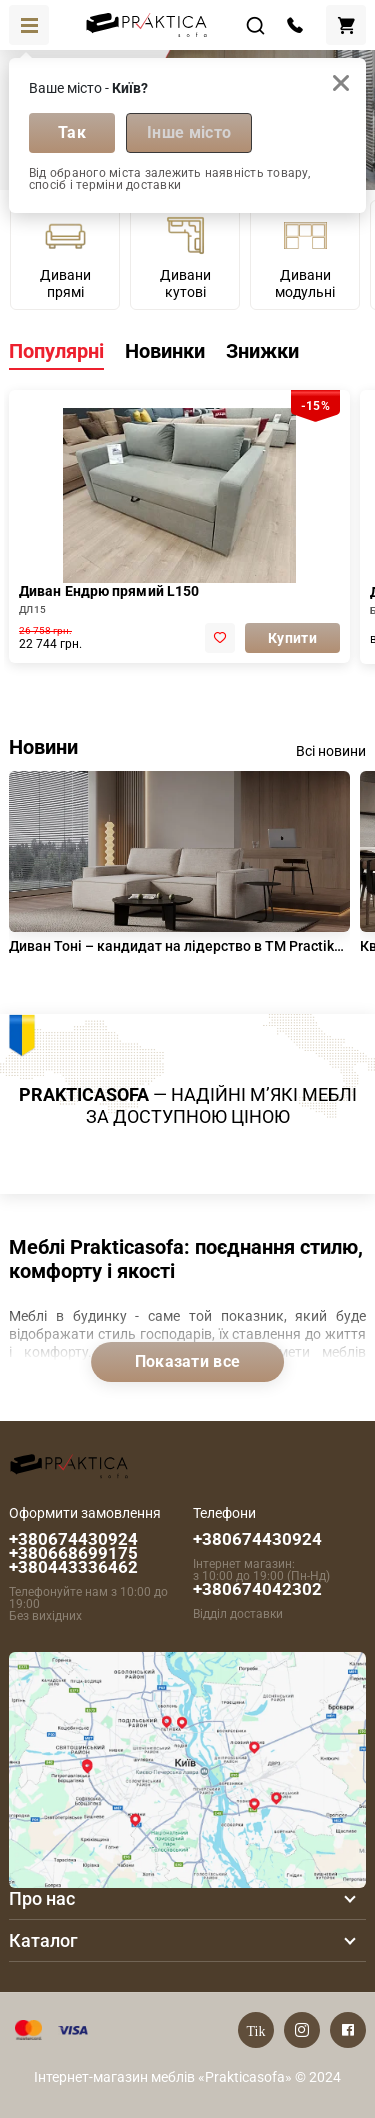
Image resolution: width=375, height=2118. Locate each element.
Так (72, 132)
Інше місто (189, 132)
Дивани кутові (185, 257)
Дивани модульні (305, 257)
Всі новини (331, 751)
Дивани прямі (65, 257)
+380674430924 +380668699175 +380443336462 (73, 1553)
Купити (292, 638)
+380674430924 (257, 1539)
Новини (43, 747)
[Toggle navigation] (29, 25)
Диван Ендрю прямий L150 (109, 591)
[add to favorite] (220, 638)
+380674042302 (257, 1589)
